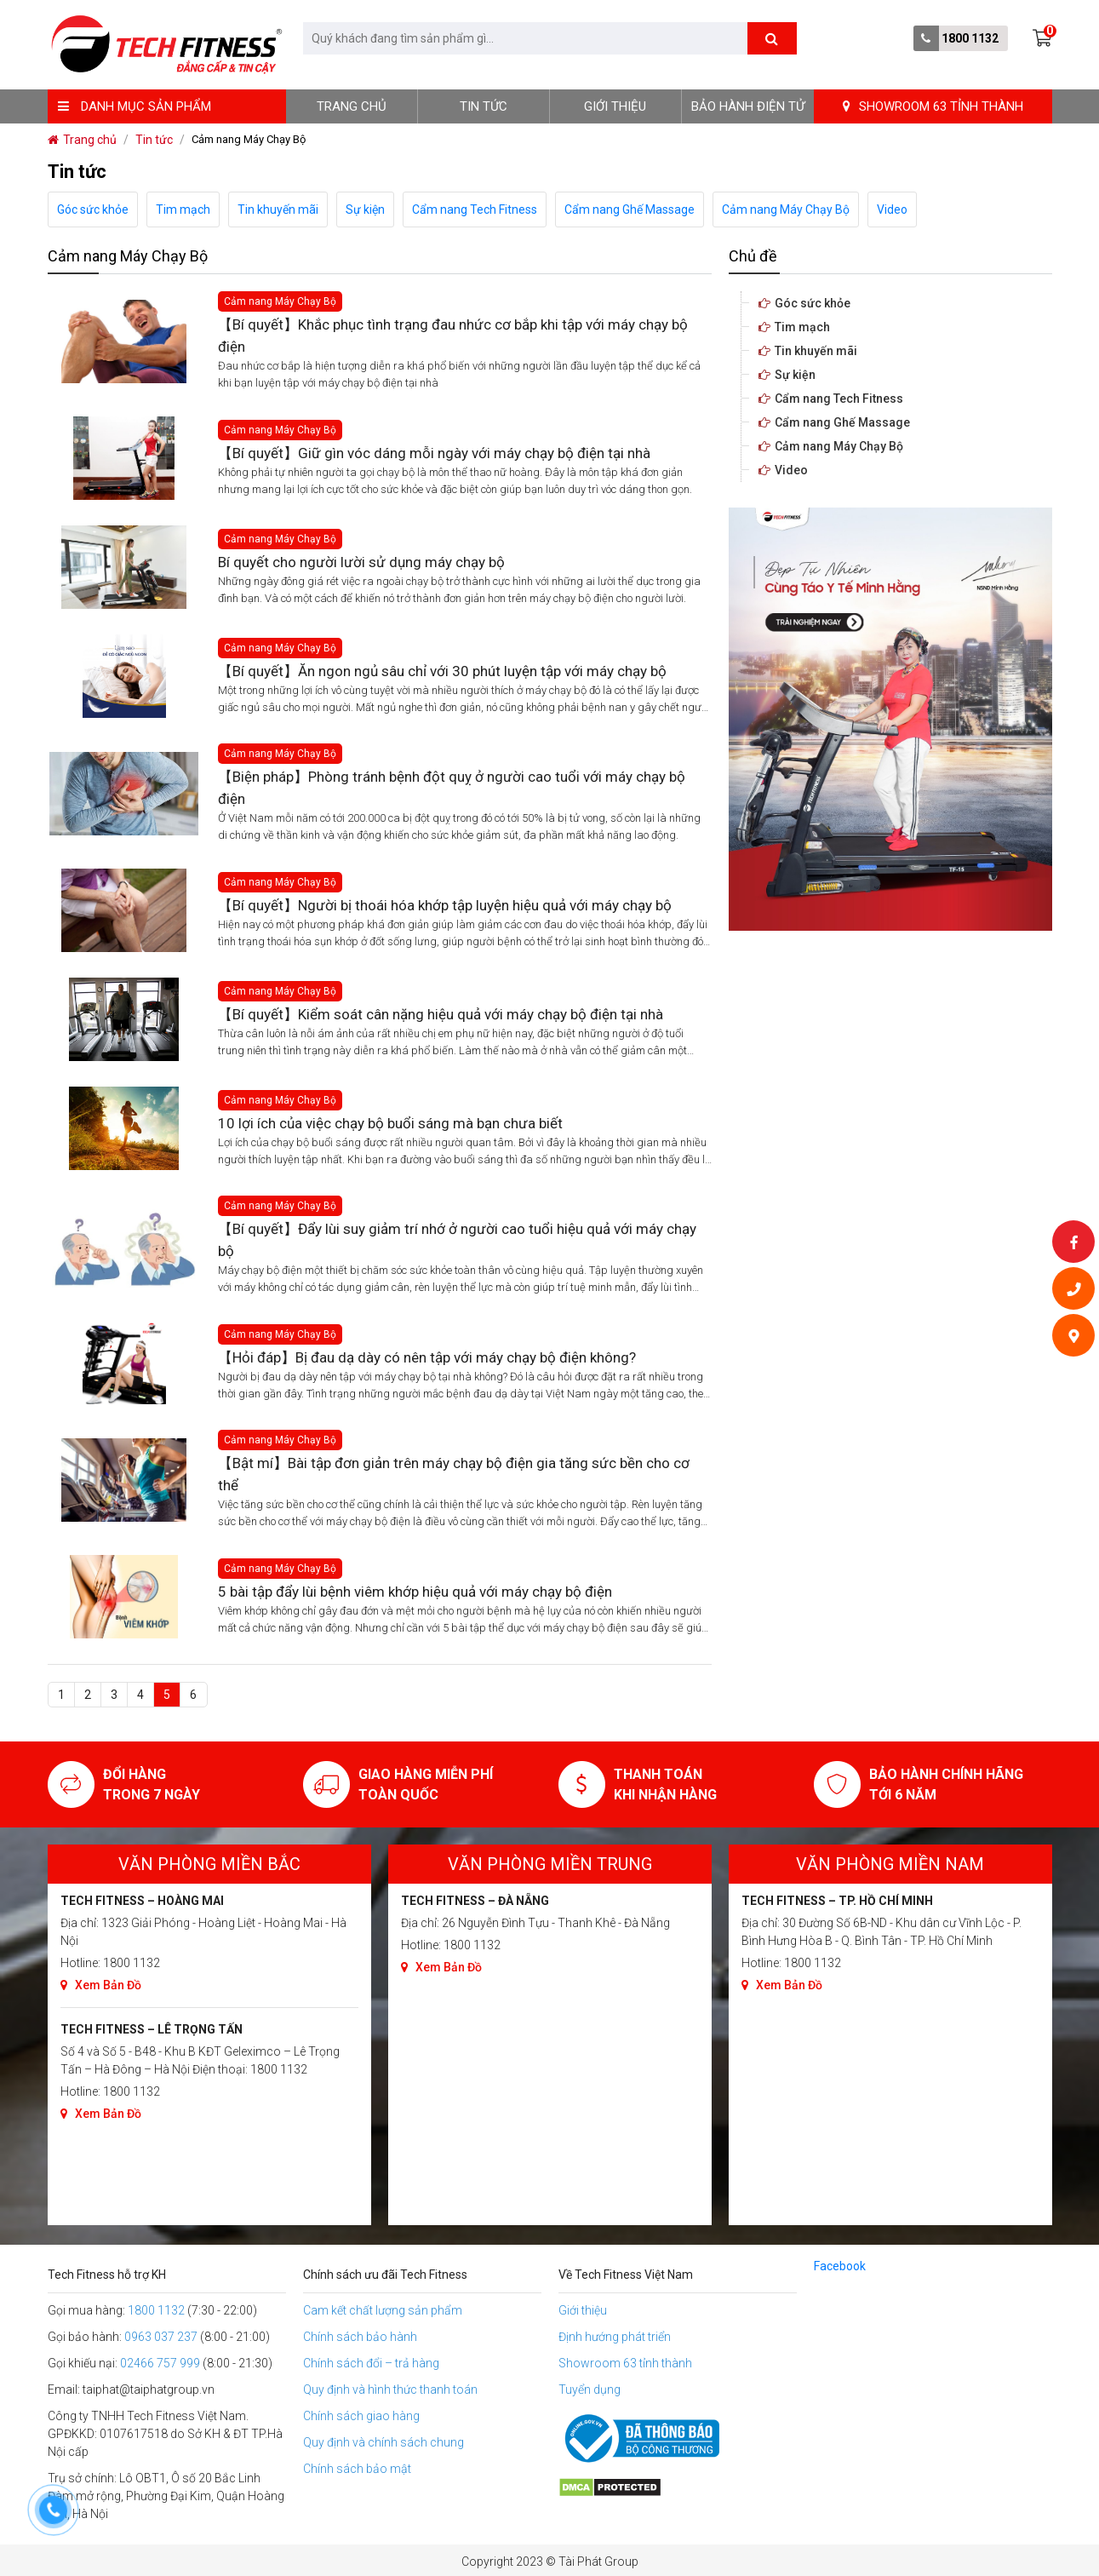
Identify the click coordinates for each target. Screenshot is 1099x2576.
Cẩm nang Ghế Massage (629, 209)
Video (892, 209)
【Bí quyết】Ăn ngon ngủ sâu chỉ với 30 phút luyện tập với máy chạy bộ (442, 671)
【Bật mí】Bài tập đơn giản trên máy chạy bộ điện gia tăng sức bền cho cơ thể (454, 1474)
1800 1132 (970, 38)
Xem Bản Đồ (100, 1985)
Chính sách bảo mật (357, 2469)
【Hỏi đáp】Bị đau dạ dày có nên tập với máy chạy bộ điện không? (427, 1357)
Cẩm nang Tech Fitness (474, 209)
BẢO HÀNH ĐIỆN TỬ (747, 106)
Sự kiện (365, 209)
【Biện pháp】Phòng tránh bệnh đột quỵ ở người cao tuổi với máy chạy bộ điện (451, 787)
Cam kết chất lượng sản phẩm (382, 2310)
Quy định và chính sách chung (383, 2442)
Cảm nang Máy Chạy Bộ (786, 209)
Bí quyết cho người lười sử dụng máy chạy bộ (361, 562)
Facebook (840, 2266)
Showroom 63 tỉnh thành (625, 2363)
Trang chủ (351, 106)
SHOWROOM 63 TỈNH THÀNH (933, 106)
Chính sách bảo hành (360, 2337)
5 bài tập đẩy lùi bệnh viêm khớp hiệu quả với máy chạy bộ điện (415, 1591)
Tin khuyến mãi (278, 209)
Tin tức (483, 106)
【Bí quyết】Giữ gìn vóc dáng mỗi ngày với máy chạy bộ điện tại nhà (434, 453)
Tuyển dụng (589, 2389)
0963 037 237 (160, 2337)
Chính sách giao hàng (361, 2416)
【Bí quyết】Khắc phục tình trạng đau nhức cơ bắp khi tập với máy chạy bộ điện (453, 335)
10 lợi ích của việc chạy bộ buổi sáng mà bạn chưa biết (390, 1123)
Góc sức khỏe (93, 209)
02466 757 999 (160, 2363)
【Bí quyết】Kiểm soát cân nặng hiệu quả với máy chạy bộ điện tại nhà (440, 1014)
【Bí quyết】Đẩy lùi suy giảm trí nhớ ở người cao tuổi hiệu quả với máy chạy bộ (457, 1239)
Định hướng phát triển (614, 2337)
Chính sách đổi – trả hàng (371, 2363)
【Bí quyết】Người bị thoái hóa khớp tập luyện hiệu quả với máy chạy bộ (445, 905)
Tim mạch (183, 209)
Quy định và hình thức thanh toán (390, 2389)
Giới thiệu (615, 106)
